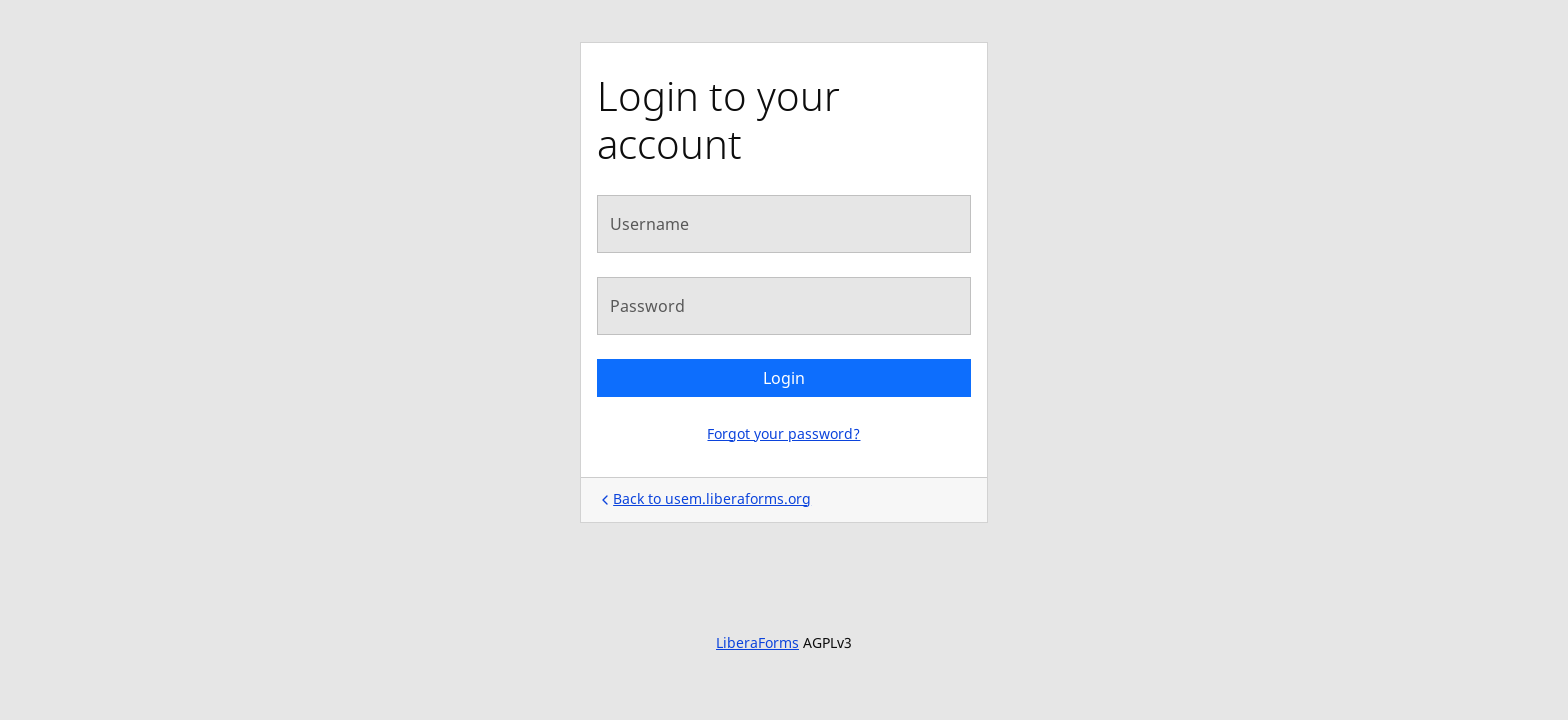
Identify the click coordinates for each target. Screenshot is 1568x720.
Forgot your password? (783, 433)
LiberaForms (757, 642)
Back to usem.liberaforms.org (704, 498)
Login (784, 378)
